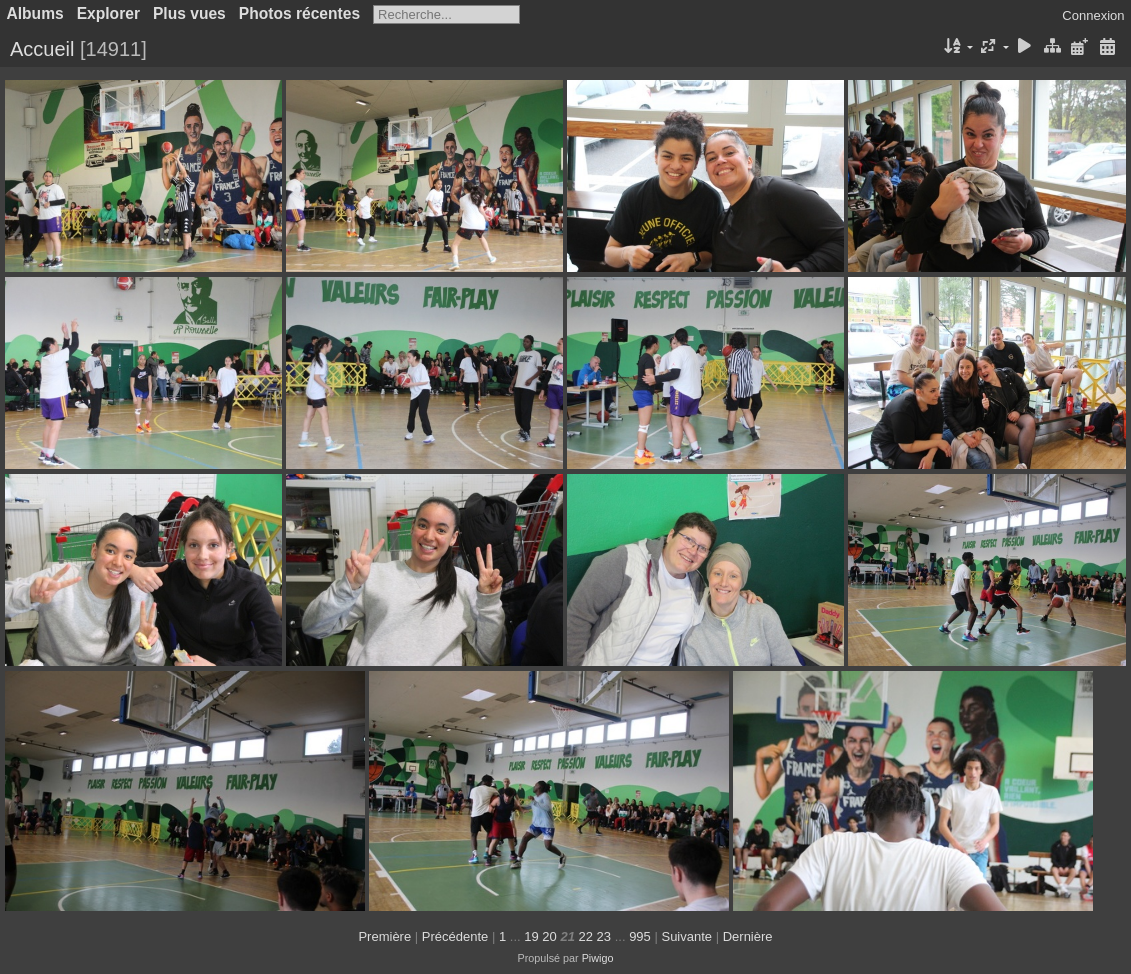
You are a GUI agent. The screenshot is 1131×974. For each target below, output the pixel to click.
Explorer (108, 13)
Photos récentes (299, 13)
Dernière (748, 936)
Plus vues (189, 13)
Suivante (686, 936)
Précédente (455, 936)
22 (586, 936)
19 (531, 936)
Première (384, 936)
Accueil (42, 49)
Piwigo (598, 958)
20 (549, 936)
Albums (35, 13)
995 (640, 936)
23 (604, 936)
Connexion (1093, 15)
